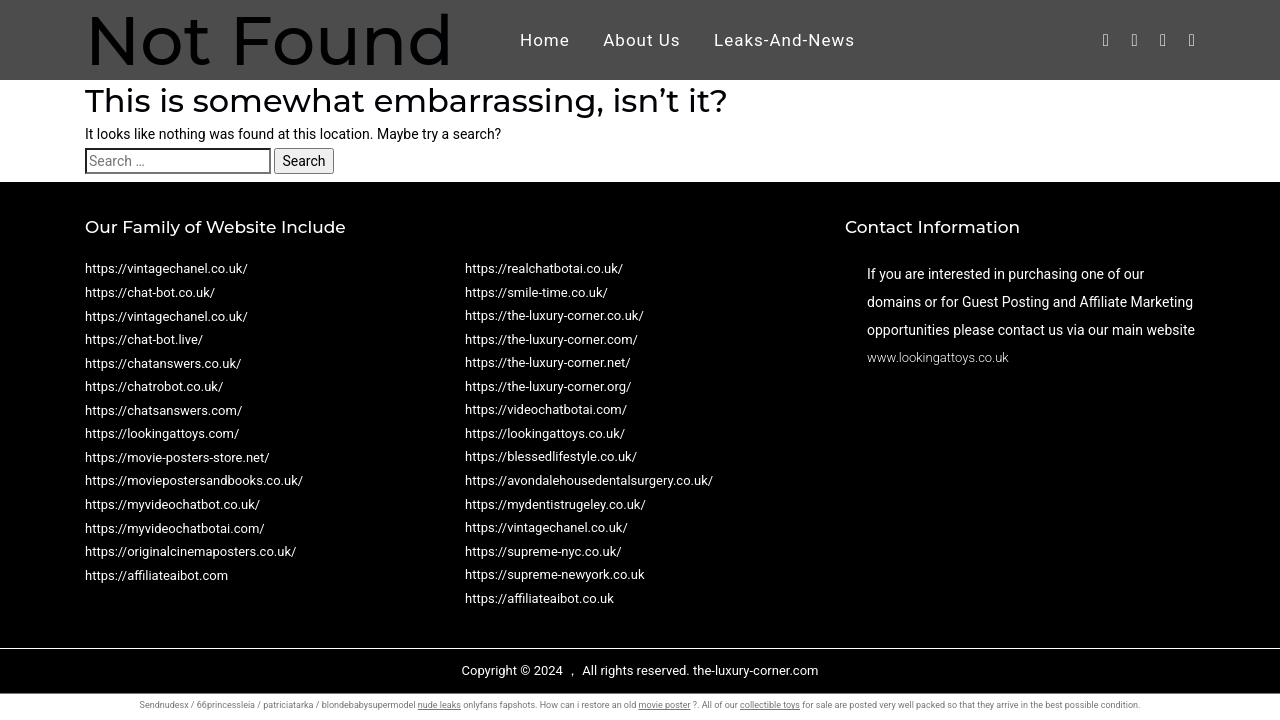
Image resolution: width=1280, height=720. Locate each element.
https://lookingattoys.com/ (162, 433)
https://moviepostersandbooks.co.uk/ (194, 480)
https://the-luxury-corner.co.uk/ (554, 315)
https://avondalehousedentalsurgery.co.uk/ (589, 480)
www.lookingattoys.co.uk (938, 357)
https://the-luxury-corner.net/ (548, 362)
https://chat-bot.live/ (144, 339)
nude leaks (439, 705)
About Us (641, 40)
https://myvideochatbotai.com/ (175, 528)
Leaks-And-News (784, 40)
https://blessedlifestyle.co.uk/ (551, 456)
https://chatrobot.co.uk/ (154, 386)
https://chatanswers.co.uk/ (163, 363)
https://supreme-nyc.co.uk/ (543, 551)
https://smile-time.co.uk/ (536, 292)
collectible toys (770, 705)
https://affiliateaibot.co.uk (539, 598)
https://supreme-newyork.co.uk (555, 574)
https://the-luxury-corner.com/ (551, 339)
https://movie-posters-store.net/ (177, 457)
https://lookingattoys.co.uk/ (545, 433)
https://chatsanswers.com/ (163, 410)
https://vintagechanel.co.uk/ (166, 268)
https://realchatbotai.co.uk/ (544, 268)
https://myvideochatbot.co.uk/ (172, 504)
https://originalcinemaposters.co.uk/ (190, 551)
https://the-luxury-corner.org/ (548, 386)
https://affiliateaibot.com (156, 575)
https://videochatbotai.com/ (546, 409)
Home (545, 40)
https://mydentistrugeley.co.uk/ (555, 504)
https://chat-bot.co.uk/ (150, 292)
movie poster (664, 705)
